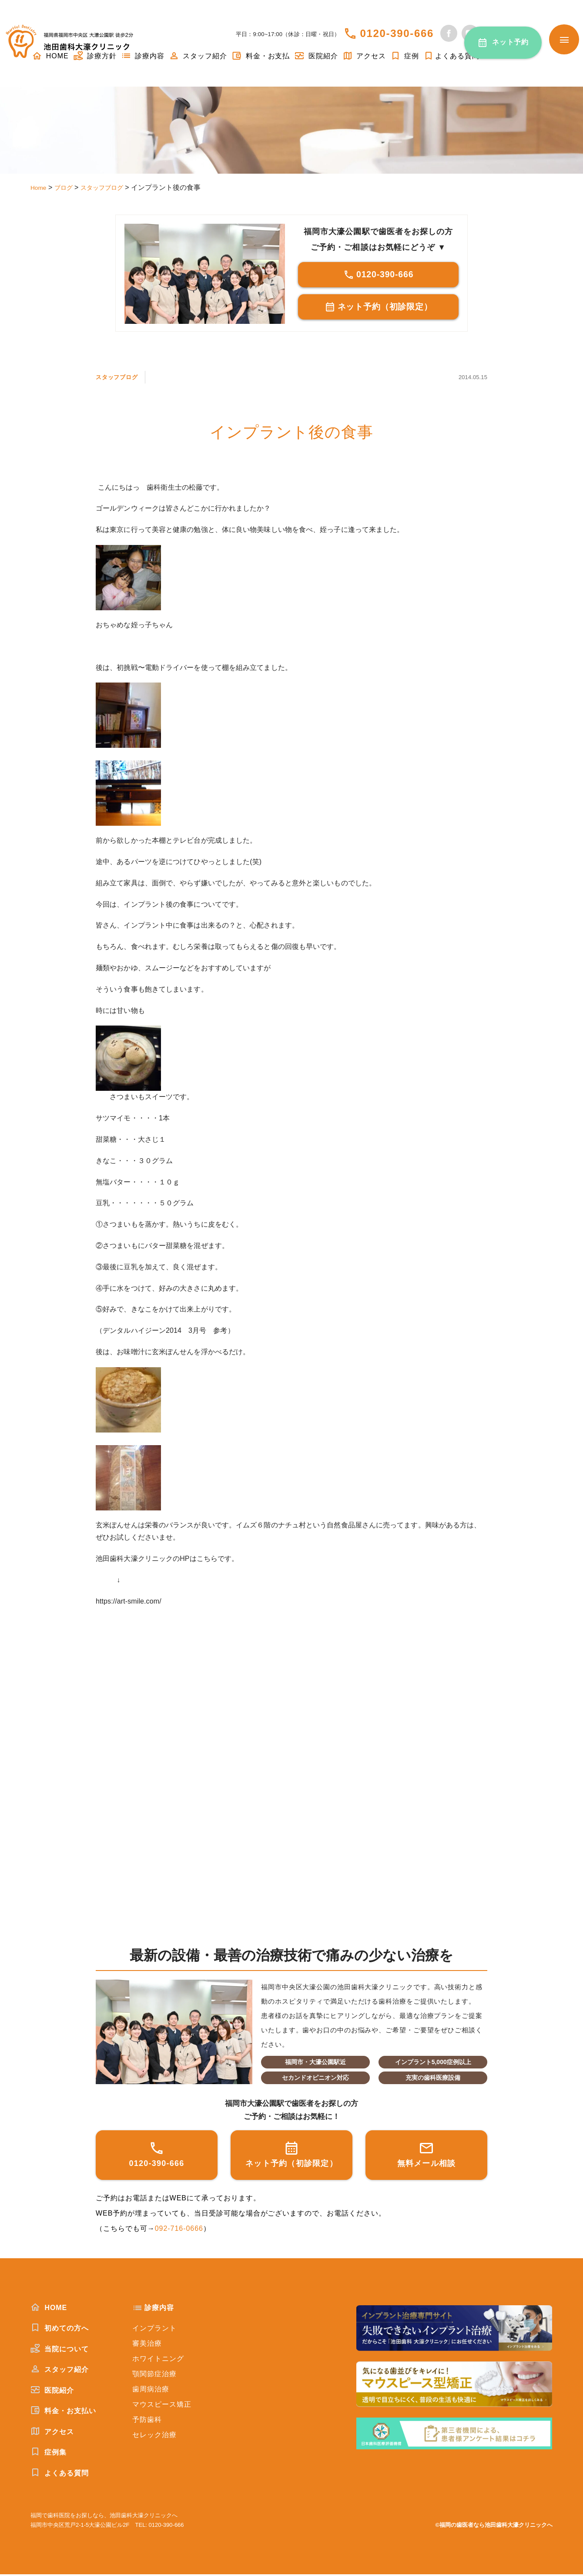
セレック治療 (154, 2436)
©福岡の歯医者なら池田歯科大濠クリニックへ (494, 2526)
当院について (59, 2350)
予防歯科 (147, 2421)
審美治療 (147, 2345)
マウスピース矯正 (161, 2406)
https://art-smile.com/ (128, 1603)
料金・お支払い (63, 2412)
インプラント (154, 2330)
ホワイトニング (158, 2360)
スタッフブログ (121, 378)
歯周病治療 (150, 2390)
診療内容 (142, 56)
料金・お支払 (260, 56)
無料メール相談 (426, 2155)
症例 (404, 56)
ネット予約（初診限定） (378, 308)
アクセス (364, 56)
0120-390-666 (397, 33)
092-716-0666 (179, 2230)
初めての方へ (59, 2329)
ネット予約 (510, 42)
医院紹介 (316, 56)
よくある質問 (451, 56)
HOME (48, 2309)
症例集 (48, 2453)
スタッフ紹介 (198, 56)
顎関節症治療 (154, 2375)
